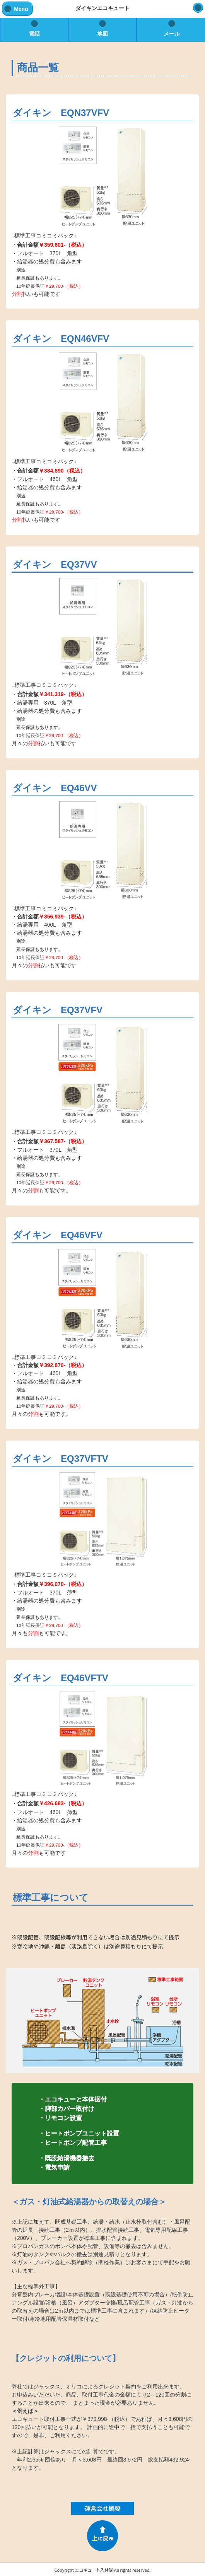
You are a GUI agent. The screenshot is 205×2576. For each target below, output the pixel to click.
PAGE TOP (102, 2535)
